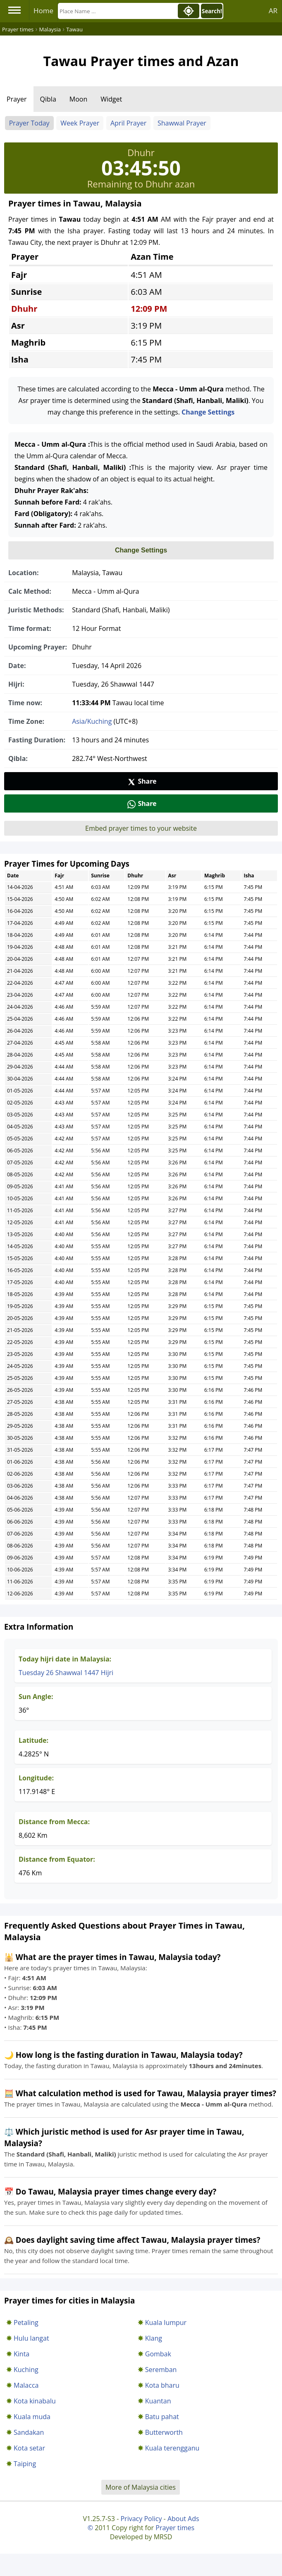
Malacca (26, 2385)
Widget (111, 99)
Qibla (48, 99)
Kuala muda (32, 2416)
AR (273, 10)
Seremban (161, 2369)
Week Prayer (79, 123)
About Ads (183, 2518)
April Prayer (128, 123)
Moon (78, 99)
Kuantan (158, 2400)
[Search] (117, 11)
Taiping (25, 2463)
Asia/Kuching (92, 721)
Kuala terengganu (172, 2448)
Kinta (21, 2353)
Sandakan (29, 2432)
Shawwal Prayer (182, 123)
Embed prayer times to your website (141, 828)
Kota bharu (162, 2385)
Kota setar (29, 2448)
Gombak (158, 2353)
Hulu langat (31, 2338)
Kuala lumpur (165, 2322)
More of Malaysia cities (140, 2487)
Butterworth (164, 2432)
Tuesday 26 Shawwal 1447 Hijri (66, 1672)
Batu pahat (162, 2416)
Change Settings (208, 412)
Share (141, 781)
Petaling (26, 2322)
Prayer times (174, 2527)
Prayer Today (29, 123)
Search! (212, 11)
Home (43, 10)
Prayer (17, 99)
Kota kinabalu (35, 2400)
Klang (153, 2338)
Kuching (26, 2369)
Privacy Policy (141, 2518)
